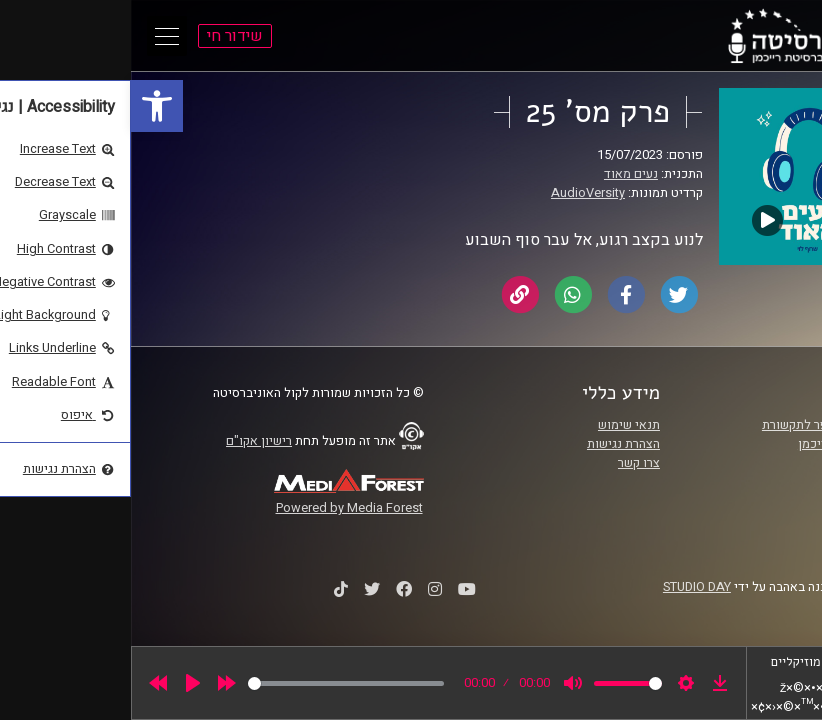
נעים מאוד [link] (500, 174)
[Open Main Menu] (36, 36)
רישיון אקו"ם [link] (128, 441)
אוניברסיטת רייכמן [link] (716, 444)
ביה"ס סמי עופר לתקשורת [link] (698, 425)
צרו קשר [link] (508, 463)
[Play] (62, 683)
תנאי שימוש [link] (498, 425)
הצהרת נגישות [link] (492, 444)
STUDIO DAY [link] (566, 587)
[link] (26, 106)
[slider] (215, 683)
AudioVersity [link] (457, 193)
